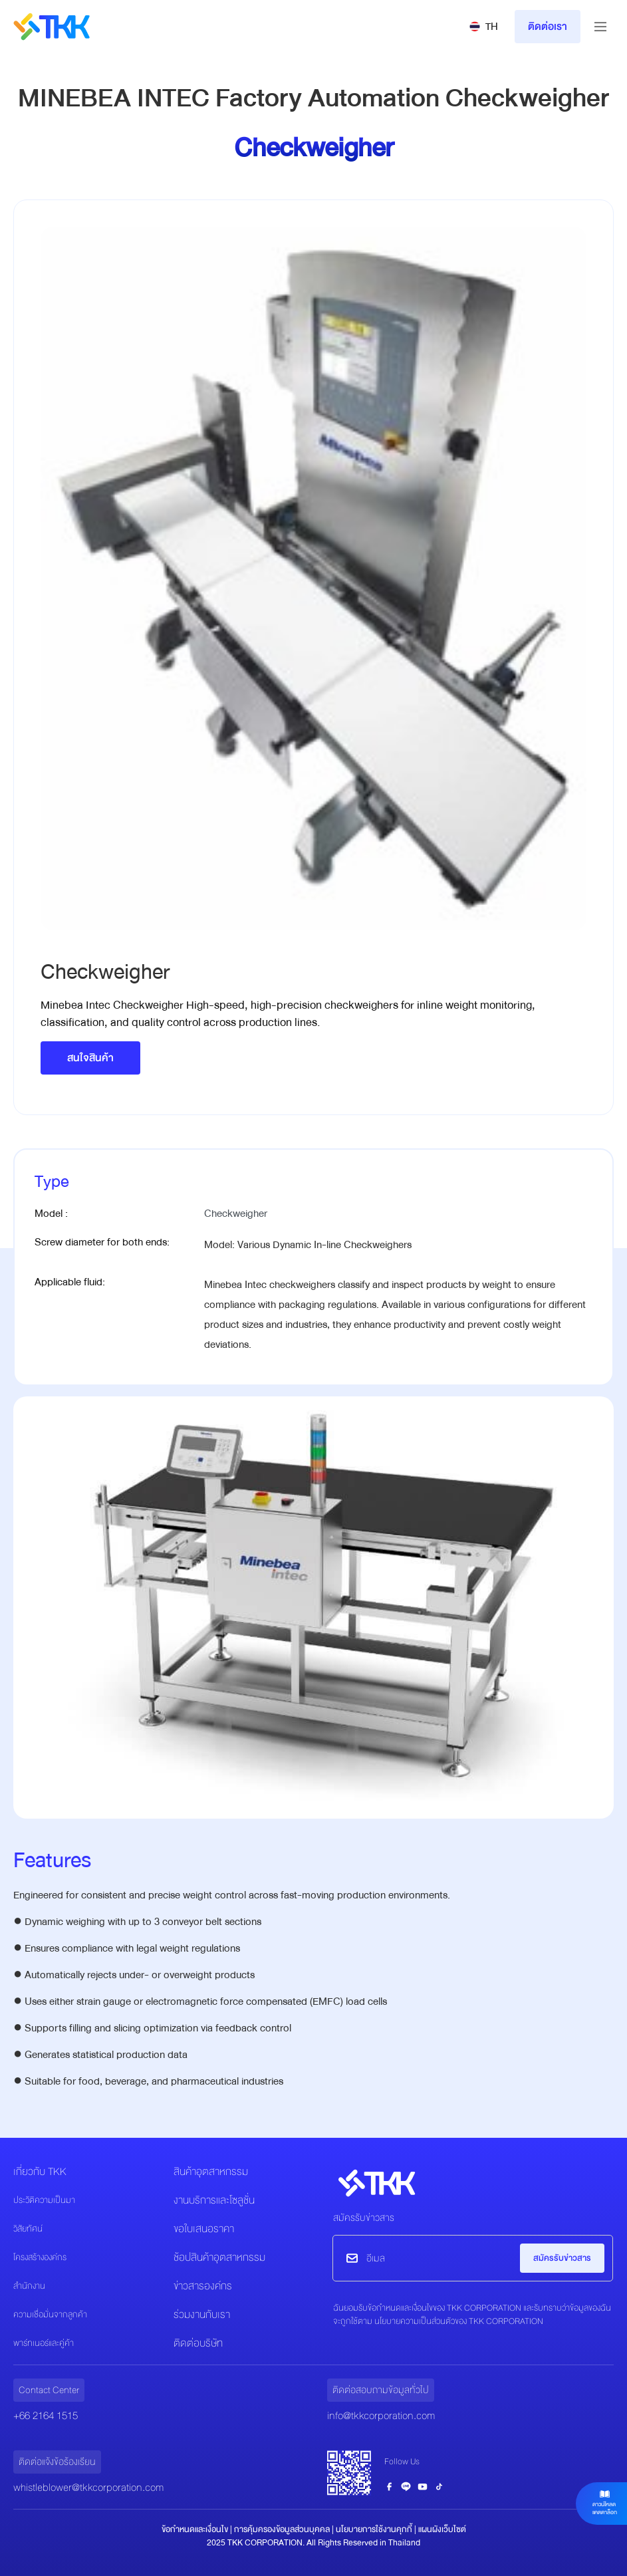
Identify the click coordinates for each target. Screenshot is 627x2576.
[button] (483, 26)
